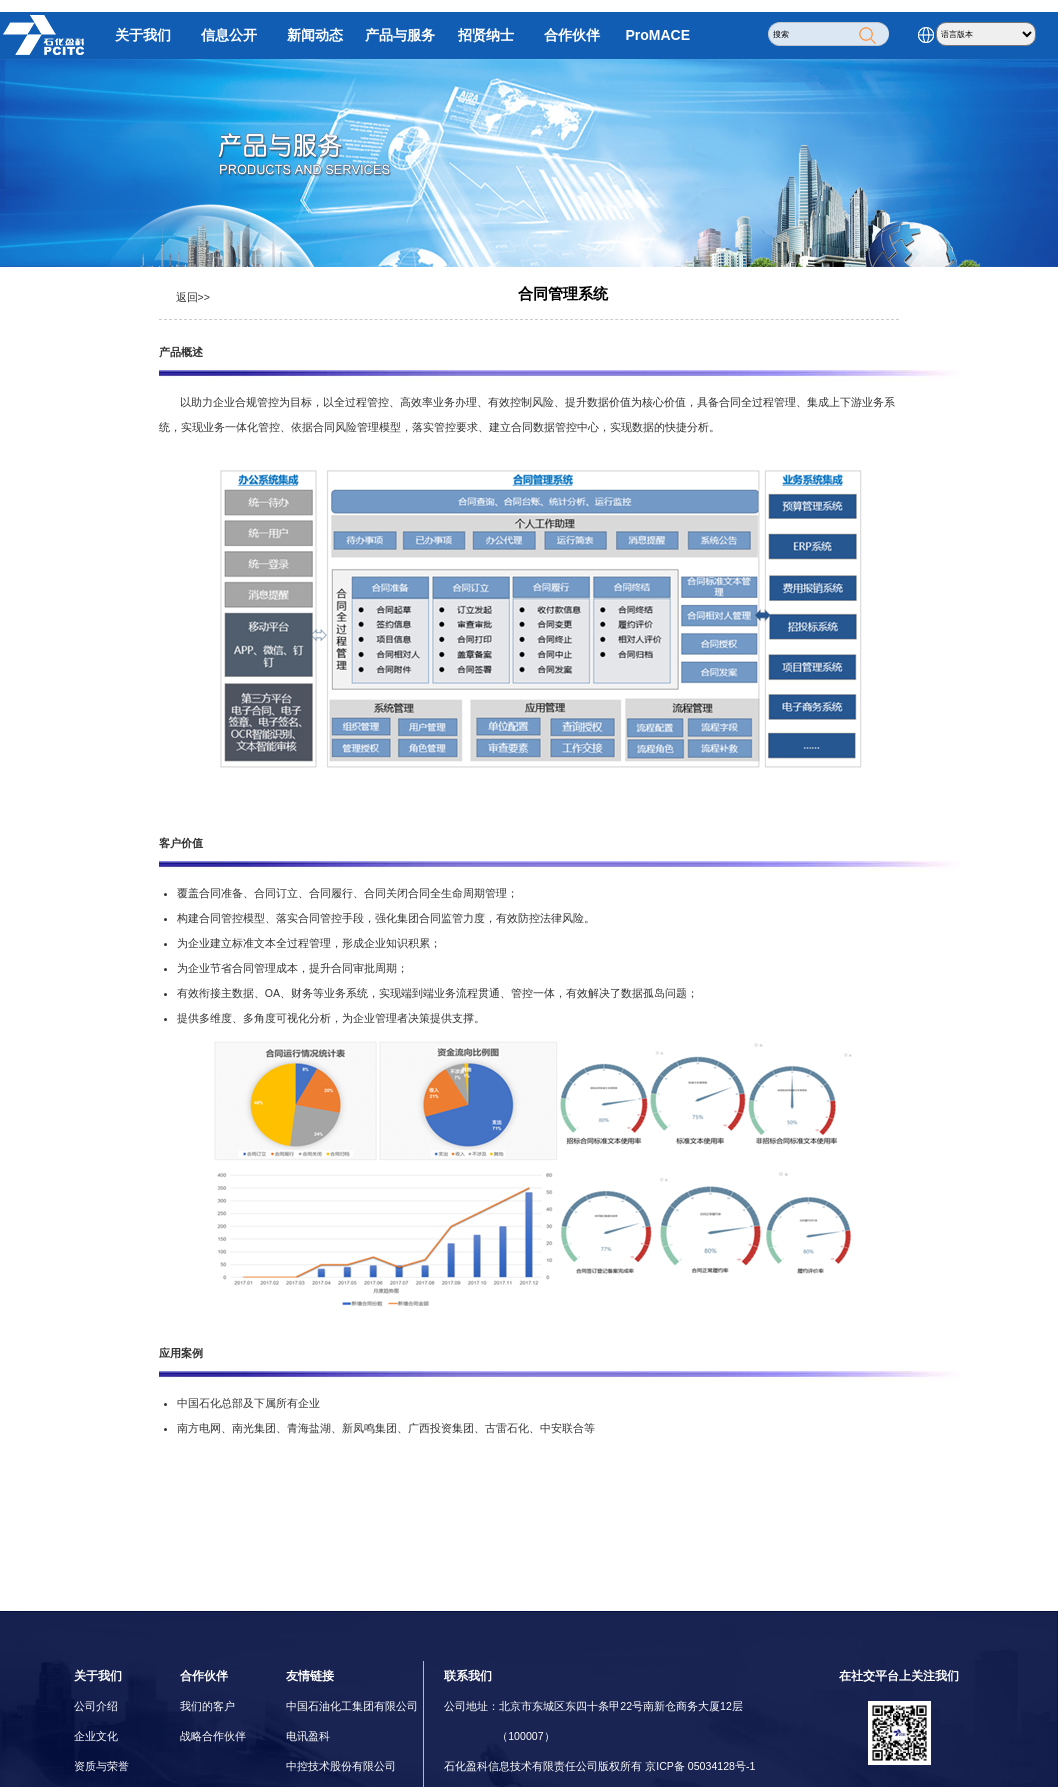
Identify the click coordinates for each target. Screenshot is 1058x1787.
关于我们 (143, 35)
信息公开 (229, 35)
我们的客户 (207, 1706)
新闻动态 (315, 35)
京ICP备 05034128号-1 (700, 1766)
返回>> (193, 297)
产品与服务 (400, 35)
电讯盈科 (308, 1736)
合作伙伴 (572, 35)
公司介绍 (96, 1706)
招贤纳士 (486, 35)
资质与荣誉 (101, 1766)
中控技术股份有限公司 (341, 1766)
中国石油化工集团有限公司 (352, 1706)
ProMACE (658, 35)
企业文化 (96, 1736)
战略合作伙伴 (213, 1736)
